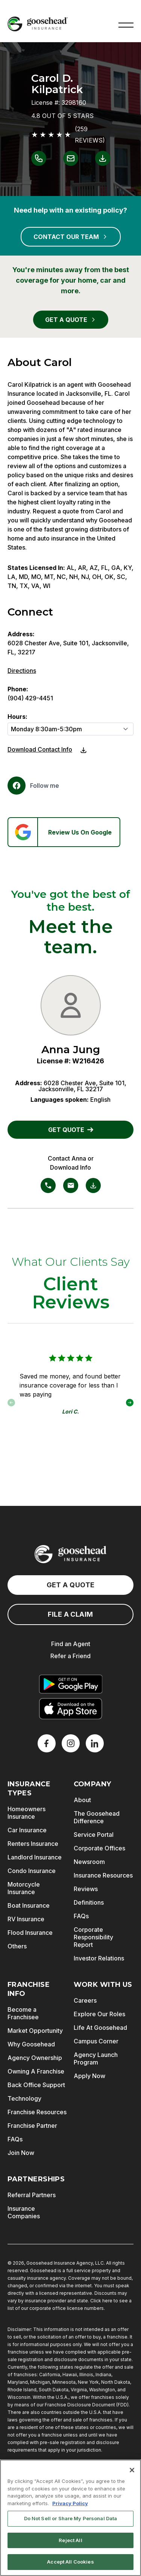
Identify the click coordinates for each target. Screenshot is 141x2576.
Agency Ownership (35, 2057)
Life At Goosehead (100, 2027)
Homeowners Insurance (26, 1812)
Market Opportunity (35, 2030)
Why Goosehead (31, 2044)
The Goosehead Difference (97, 1817)
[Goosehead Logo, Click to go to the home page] (38, 24)
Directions (22, 670)
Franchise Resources (37, 2112)
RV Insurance (26, 1919)
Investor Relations (99, 1958)
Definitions (89, 1902)
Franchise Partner (32, 2125)
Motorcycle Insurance (24, 1888)
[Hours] (70, 729)
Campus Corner (96, 2041)
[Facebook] (33, 785)
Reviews (86, 1889)
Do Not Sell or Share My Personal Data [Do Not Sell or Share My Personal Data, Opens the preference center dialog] (70, 2521)
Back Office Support (36, 2085)
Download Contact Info (40, 749)
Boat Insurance (29, 1905)
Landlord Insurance (35, 1857)
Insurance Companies (24, 2212)
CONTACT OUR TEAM (70, 236)
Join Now (21, 2152)
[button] (125, 24)
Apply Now (89, 2076)
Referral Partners (32, 2195)
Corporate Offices (99, 1848)
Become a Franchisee (23, 2013)
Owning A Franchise (36, 2071)
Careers (85, 2000)
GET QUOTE (70, 1129)
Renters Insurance (33, 1843)
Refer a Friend (70, 1656)
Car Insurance (27, 1830)
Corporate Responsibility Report (93, 1937)
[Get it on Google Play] (70, 1684)
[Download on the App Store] (70, 1708)
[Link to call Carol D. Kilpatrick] (38, 158)
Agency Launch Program (96, 2058)
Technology (24, 2098)
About (82, 1800)
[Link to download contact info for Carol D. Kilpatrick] (102, 158)
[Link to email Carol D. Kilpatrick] (70, 158)
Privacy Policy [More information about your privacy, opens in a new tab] (70, 2505)
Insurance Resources (103, 1875)
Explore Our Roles (99, 2014)
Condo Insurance (32, 1871)
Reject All (70, 2542)
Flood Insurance (30, 1932)
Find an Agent (70, 1644)
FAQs (81, 1916)
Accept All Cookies (70, 2564)
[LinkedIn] (95, 1743)
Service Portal (94, 1834)
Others (17, 1946)
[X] (71, 1743)
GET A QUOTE (70, 319)
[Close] (132, 2472)
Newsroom (89, 1861)
